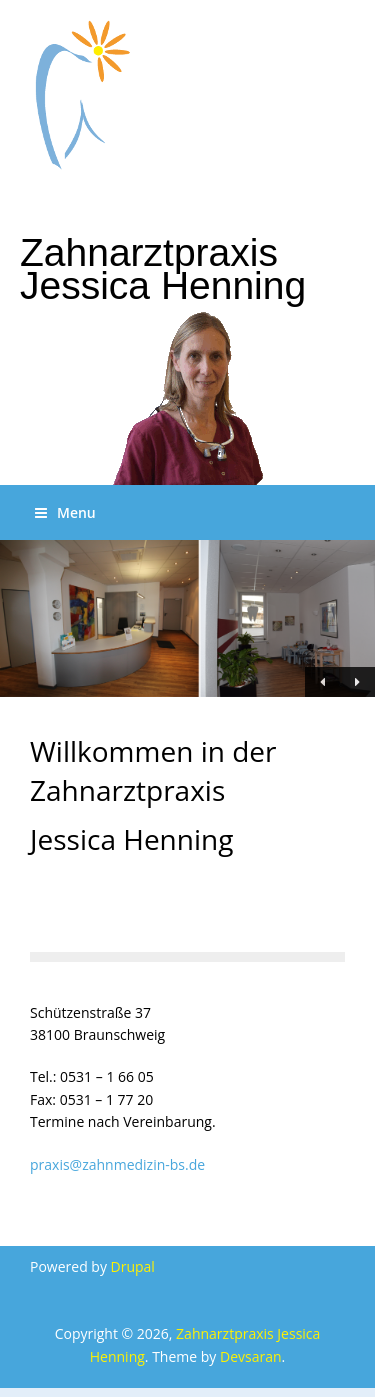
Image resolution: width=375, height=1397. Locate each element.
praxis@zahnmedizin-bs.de (117, 1164)
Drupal (133, 1266)
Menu (65, 512)
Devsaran (251, 1356)
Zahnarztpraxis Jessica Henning (163, 269)
